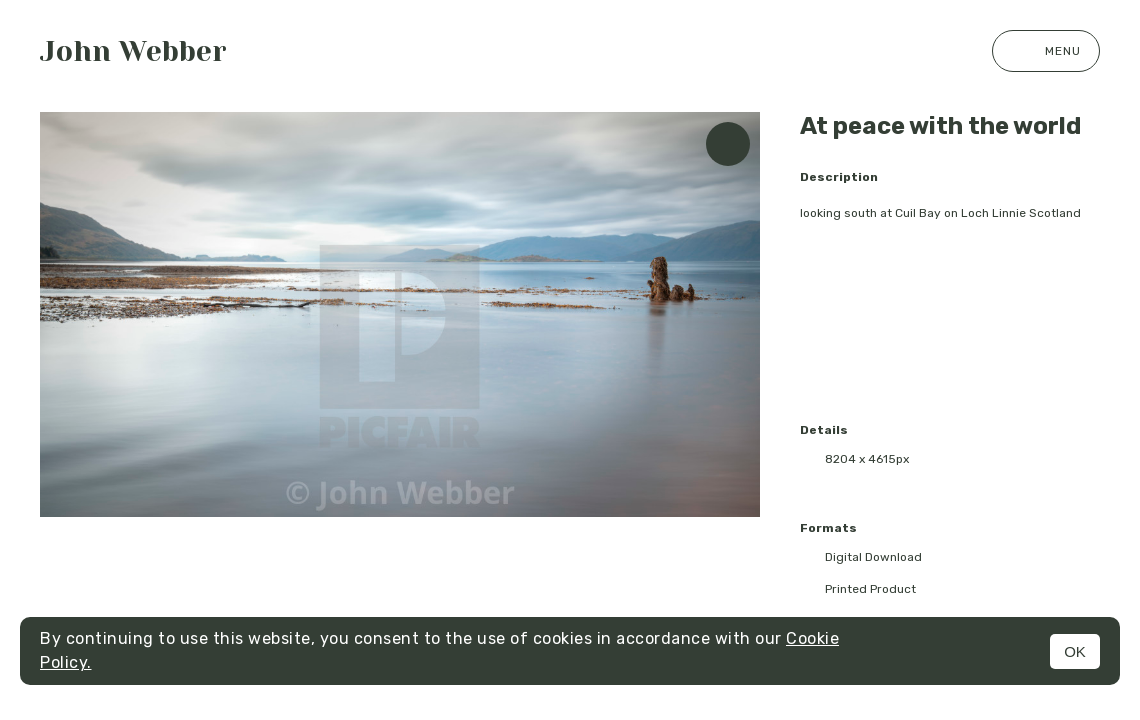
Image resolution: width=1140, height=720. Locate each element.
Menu (1046, 51)
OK (1075, 651)
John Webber (133, 51)
